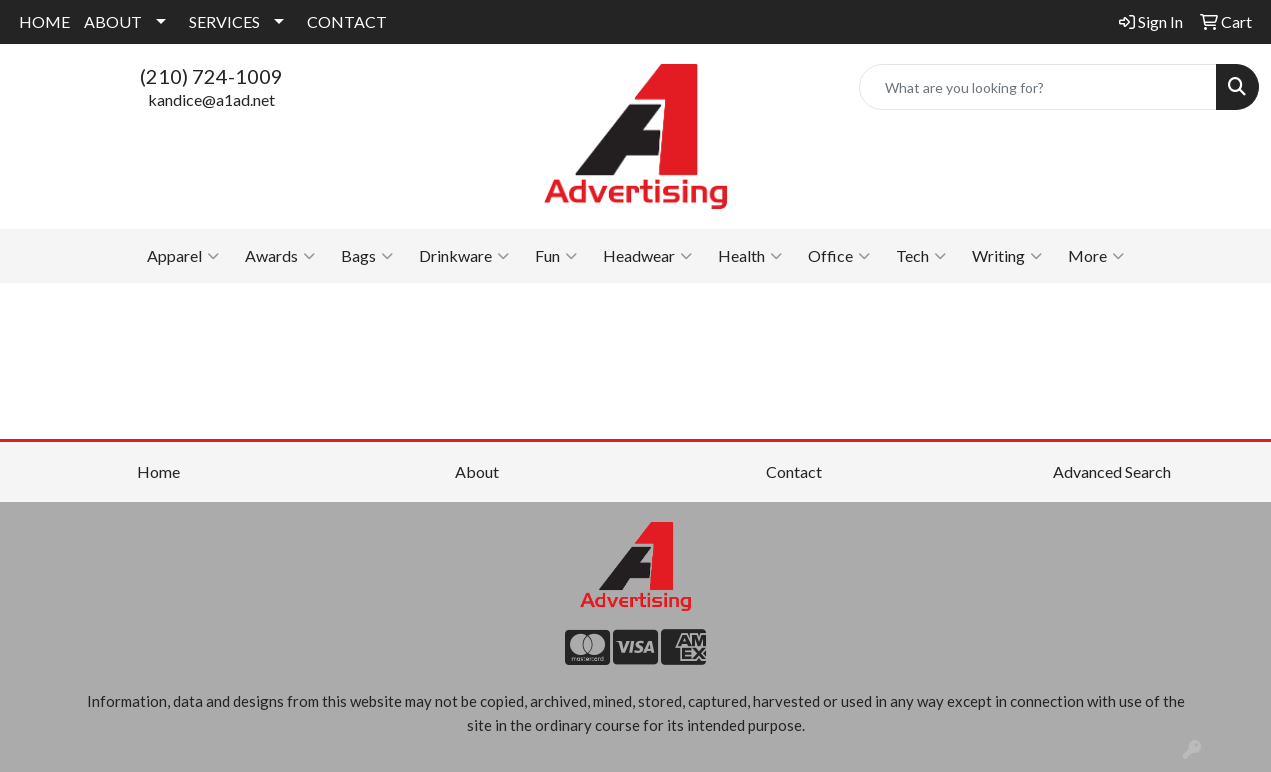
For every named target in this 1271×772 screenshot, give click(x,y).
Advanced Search (1112, 471)
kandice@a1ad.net (211, 99)
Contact (794, 471)
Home (158, 471)
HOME (44, 21)
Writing (1007, 256)
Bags (367, 256)
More (1096, 256)
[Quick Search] (1038, 87)
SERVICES (224, 21)
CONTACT (347, 21)
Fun (556, 256)
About (477, 471)
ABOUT (113, 21)
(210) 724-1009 (211, 76)
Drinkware (464, 256)
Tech (921, 256)
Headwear (647, 256)
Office (839, 256)
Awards (280, 256)
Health (750, 256)
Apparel (183, 256)
